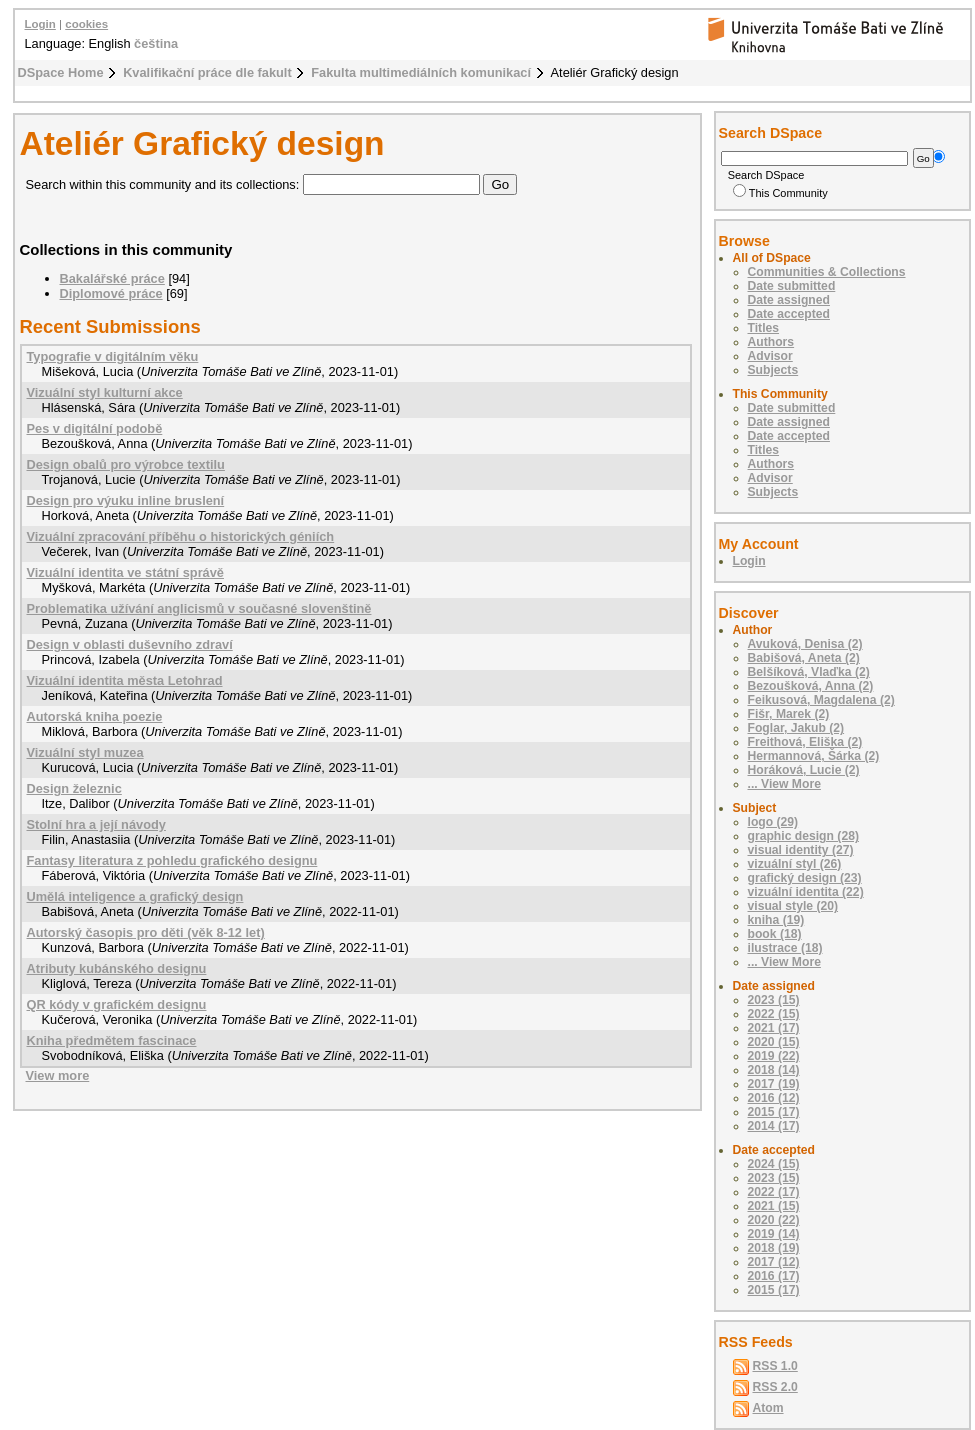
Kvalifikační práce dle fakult (207, 72)
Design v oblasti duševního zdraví (130, 644)
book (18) (775, 934)
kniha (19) (776, 920)
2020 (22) (774, 1220)
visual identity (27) (801, 850)
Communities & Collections (827, 272)
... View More (784, 784)
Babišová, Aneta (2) (804, 658)
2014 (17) (774, 1126)
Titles (764, 328)
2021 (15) (774, 1206)
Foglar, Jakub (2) (796, 728)
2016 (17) (774, 1276)
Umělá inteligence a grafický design (135, 896)
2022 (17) (774, 1192)
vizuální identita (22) (806, 892)
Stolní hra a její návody (96, 824)
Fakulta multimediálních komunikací (421, 72)
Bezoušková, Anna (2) (811, 686)
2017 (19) (774, 1084)
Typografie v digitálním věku (113, 356)
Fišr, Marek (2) (789, 714)
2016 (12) (774, 1098)
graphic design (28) (803, 836)
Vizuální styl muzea (85, 752)
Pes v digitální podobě (95, 428)
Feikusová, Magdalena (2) (821, 700)
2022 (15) (774, 1014)
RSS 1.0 (775, 1366)
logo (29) (773, 822)
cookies (86, 24)
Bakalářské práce (112, 278)
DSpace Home (61, 72)
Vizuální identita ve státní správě (125, 572)
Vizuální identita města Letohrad (125, 680)
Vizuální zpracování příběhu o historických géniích (181, 536)
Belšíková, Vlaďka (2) (809, 672)
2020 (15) (774, 1042)
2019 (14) (774, 1234)
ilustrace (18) (785, 948)
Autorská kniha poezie (95, 716)
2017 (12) (774, 1262)
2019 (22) (774, 1056)
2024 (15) (774, 1164)
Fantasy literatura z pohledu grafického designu (172, 860)
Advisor (770, 356)
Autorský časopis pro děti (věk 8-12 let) (146, 932)
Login (40, 24)
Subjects (773, 370)
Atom (768, 1408)
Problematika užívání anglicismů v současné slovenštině (199, 608)
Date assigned (789, 300)
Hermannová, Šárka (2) (814, 756)
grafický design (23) (805, 878)
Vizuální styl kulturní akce (105, 392)
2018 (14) (774, 1070)
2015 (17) (774, 1112)
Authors (771, 342)
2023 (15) (774, 1000)
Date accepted (789, 314)
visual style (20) (793, 906)
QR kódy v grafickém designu (117, 1004)
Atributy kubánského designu (117, 968)
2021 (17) (774, 1028)
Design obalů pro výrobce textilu (126, 464)
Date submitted (792, 286)
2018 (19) (774, 1248)
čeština (156, 43)
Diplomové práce (111, 293)
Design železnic (74, 788)
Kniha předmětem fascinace (112, 1040)
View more (58, 1075)
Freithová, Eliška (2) (805, 742)
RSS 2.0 (775, 1387)
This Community (780, 193)
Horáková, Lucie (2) (804, 770)
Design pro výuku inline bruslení (126, 500)
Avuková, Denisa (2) (805, 644)
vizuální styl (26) (795, 864)
